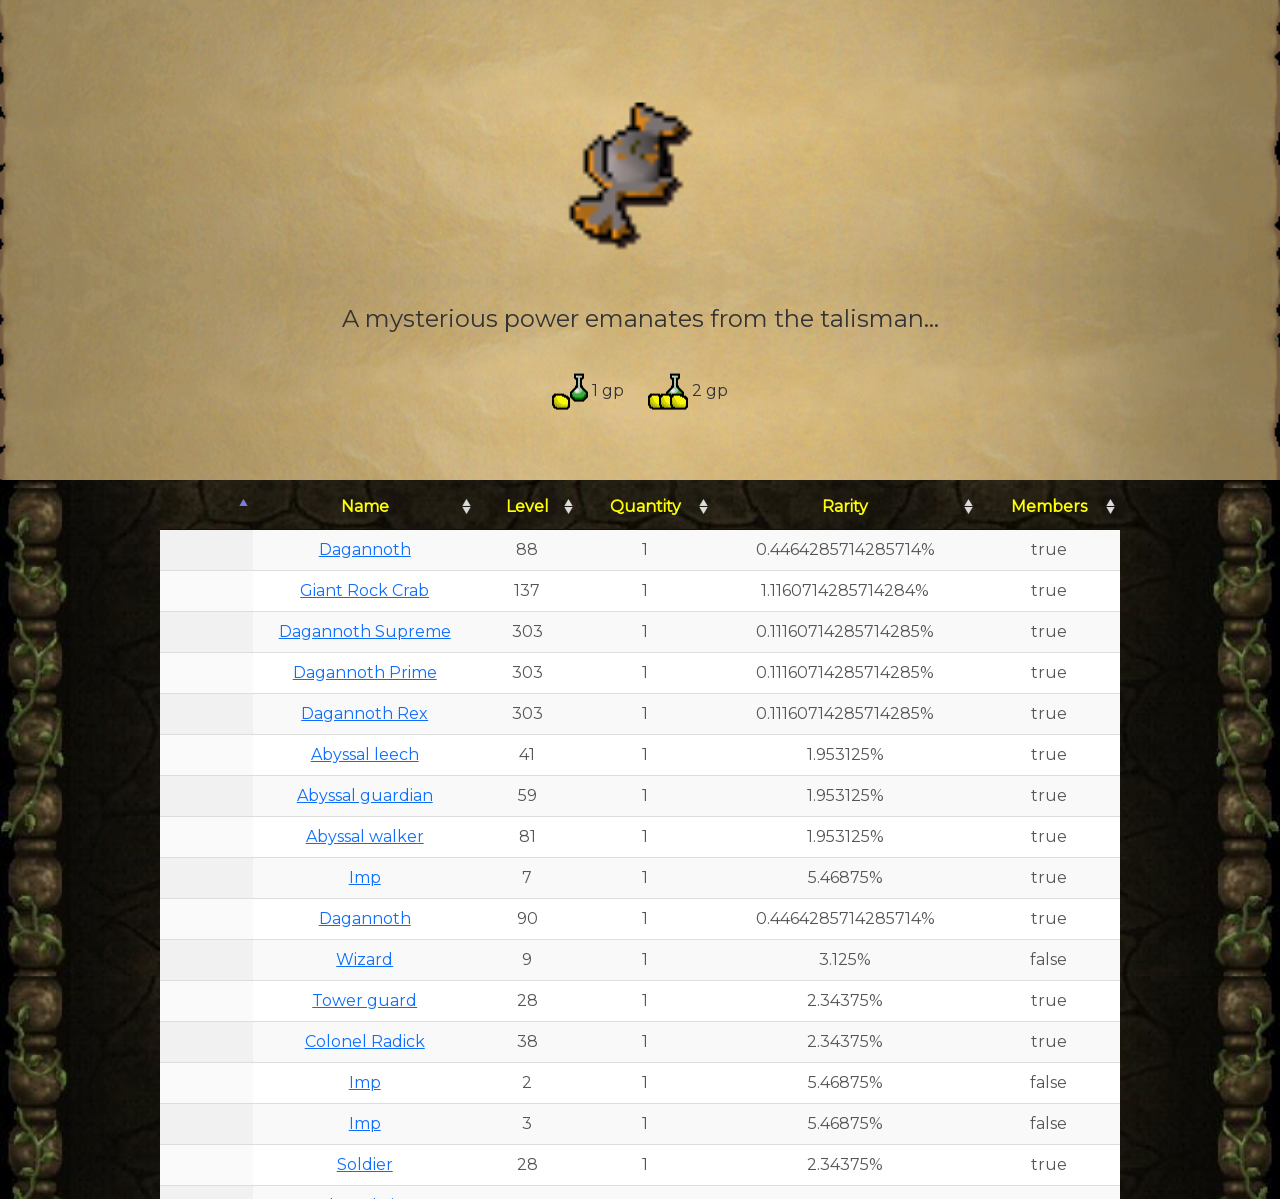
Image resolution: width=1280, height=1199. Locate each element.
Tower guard (364, 1000)
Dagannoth (365, 549)
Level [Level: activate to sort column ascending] (527, 506)
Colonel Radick (365, 1041)
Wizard (364, 959)
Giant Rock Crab (364, 590)
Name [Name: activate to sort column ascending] (365, 506)
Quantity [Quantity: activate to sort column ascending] (645, 506)
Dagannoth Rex (364, 713)
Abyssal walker (365, 836)
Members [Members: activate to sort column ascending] (1049, 506)
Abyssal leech (365, 754)
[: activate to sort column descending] (206, 507)
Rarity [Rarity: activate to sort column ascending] (845, 506)
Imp (365, 877)
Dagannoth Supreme (365, 631)
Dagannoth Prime (365, 672)
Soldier (365, 1164)
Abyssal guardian (365, 795)
